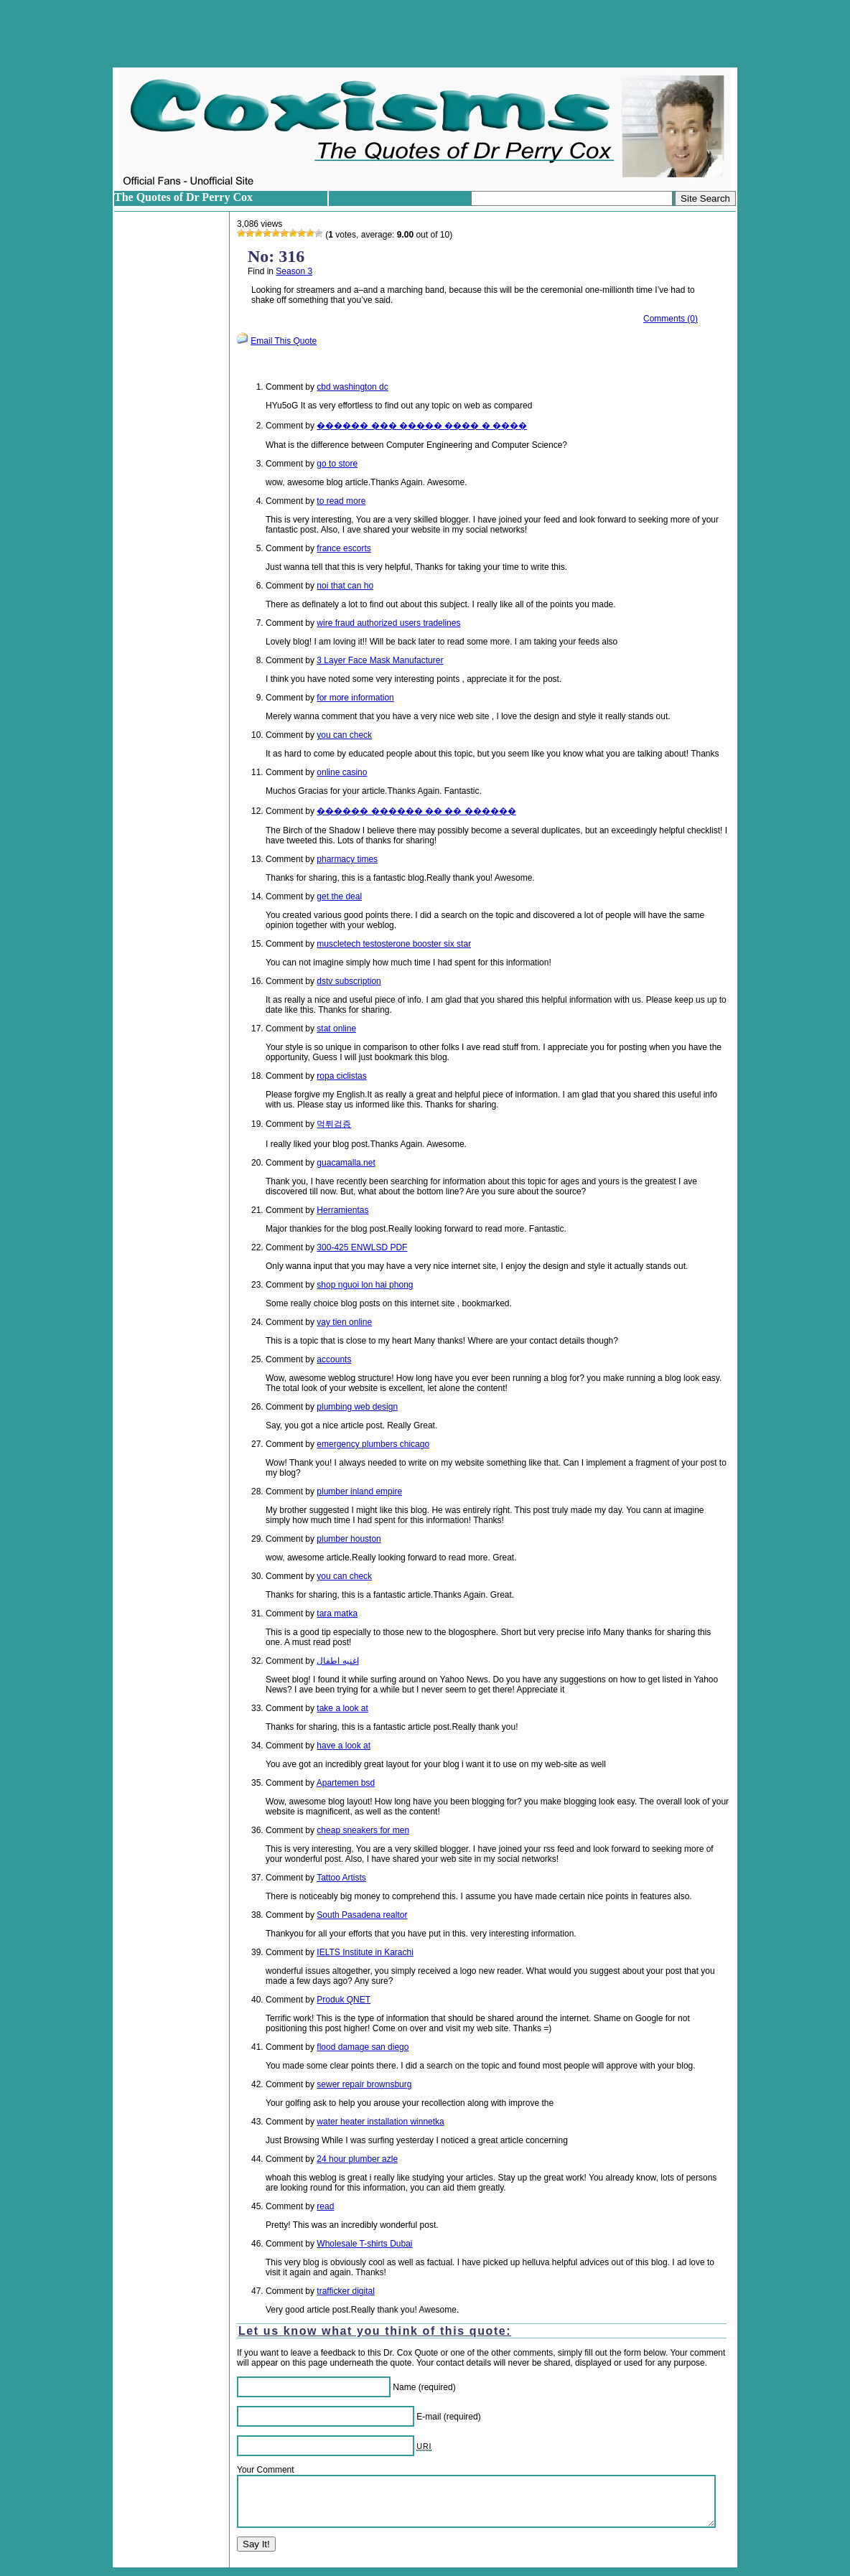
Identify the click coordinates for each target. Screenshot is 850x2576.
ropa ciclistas (341, 1076)
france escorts (343, 548)
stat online (336, 1029)
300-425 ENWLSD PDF (362, 1247)
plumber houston (348, 1539)
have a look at (343, 1746)
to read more (341, 501)
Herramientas (342, 1210)
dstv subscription (348, 981)
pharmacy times (347, 859)
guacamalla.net (346, 1163)
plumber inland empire (359, 1491)
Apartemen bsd (346, 1783)
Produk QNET (343, 2000)
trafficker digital (345, 2291)
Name (404, 2387)
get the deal (339, 896)
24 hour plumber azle (357, 2159)
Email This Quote (284, 341)
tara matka (337, 1613)
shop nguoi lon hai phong (365, 1285)
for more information (355, 698)
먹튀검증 (334, 1124)
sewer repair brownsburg (364, 2084)
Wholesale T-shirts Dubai (364, 2244)
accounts (334, 1359)
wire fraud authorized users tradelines (388, 623)
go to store (337, 464)
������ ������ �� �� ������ (416, 811)
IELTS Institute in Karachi (365, 1952)
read (325, 2206)
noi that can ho (345, 586)
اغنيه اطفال (337, 1661)
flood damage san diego (362, 2047)
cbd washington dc (352, 387)
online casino (342, 772)
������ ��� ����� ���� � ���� (422, 426)
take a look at (342, 1708)
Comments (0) (670, 319)
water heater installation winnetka (380, 2122)
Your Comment (265, 2470)
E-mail (428, 2417)
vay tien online (344, 1322)
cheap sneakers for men (363, 1830)
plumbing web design (357, 1407)
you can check (344, 735)
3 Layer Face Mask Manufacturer (380, 660)
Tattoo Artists (341, 1878)
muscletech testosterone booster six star (394, 944)
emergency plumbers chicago (373, 1444)
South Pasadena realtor (362, 1915)
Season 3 (294, 271)
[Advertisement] (425, 33)
